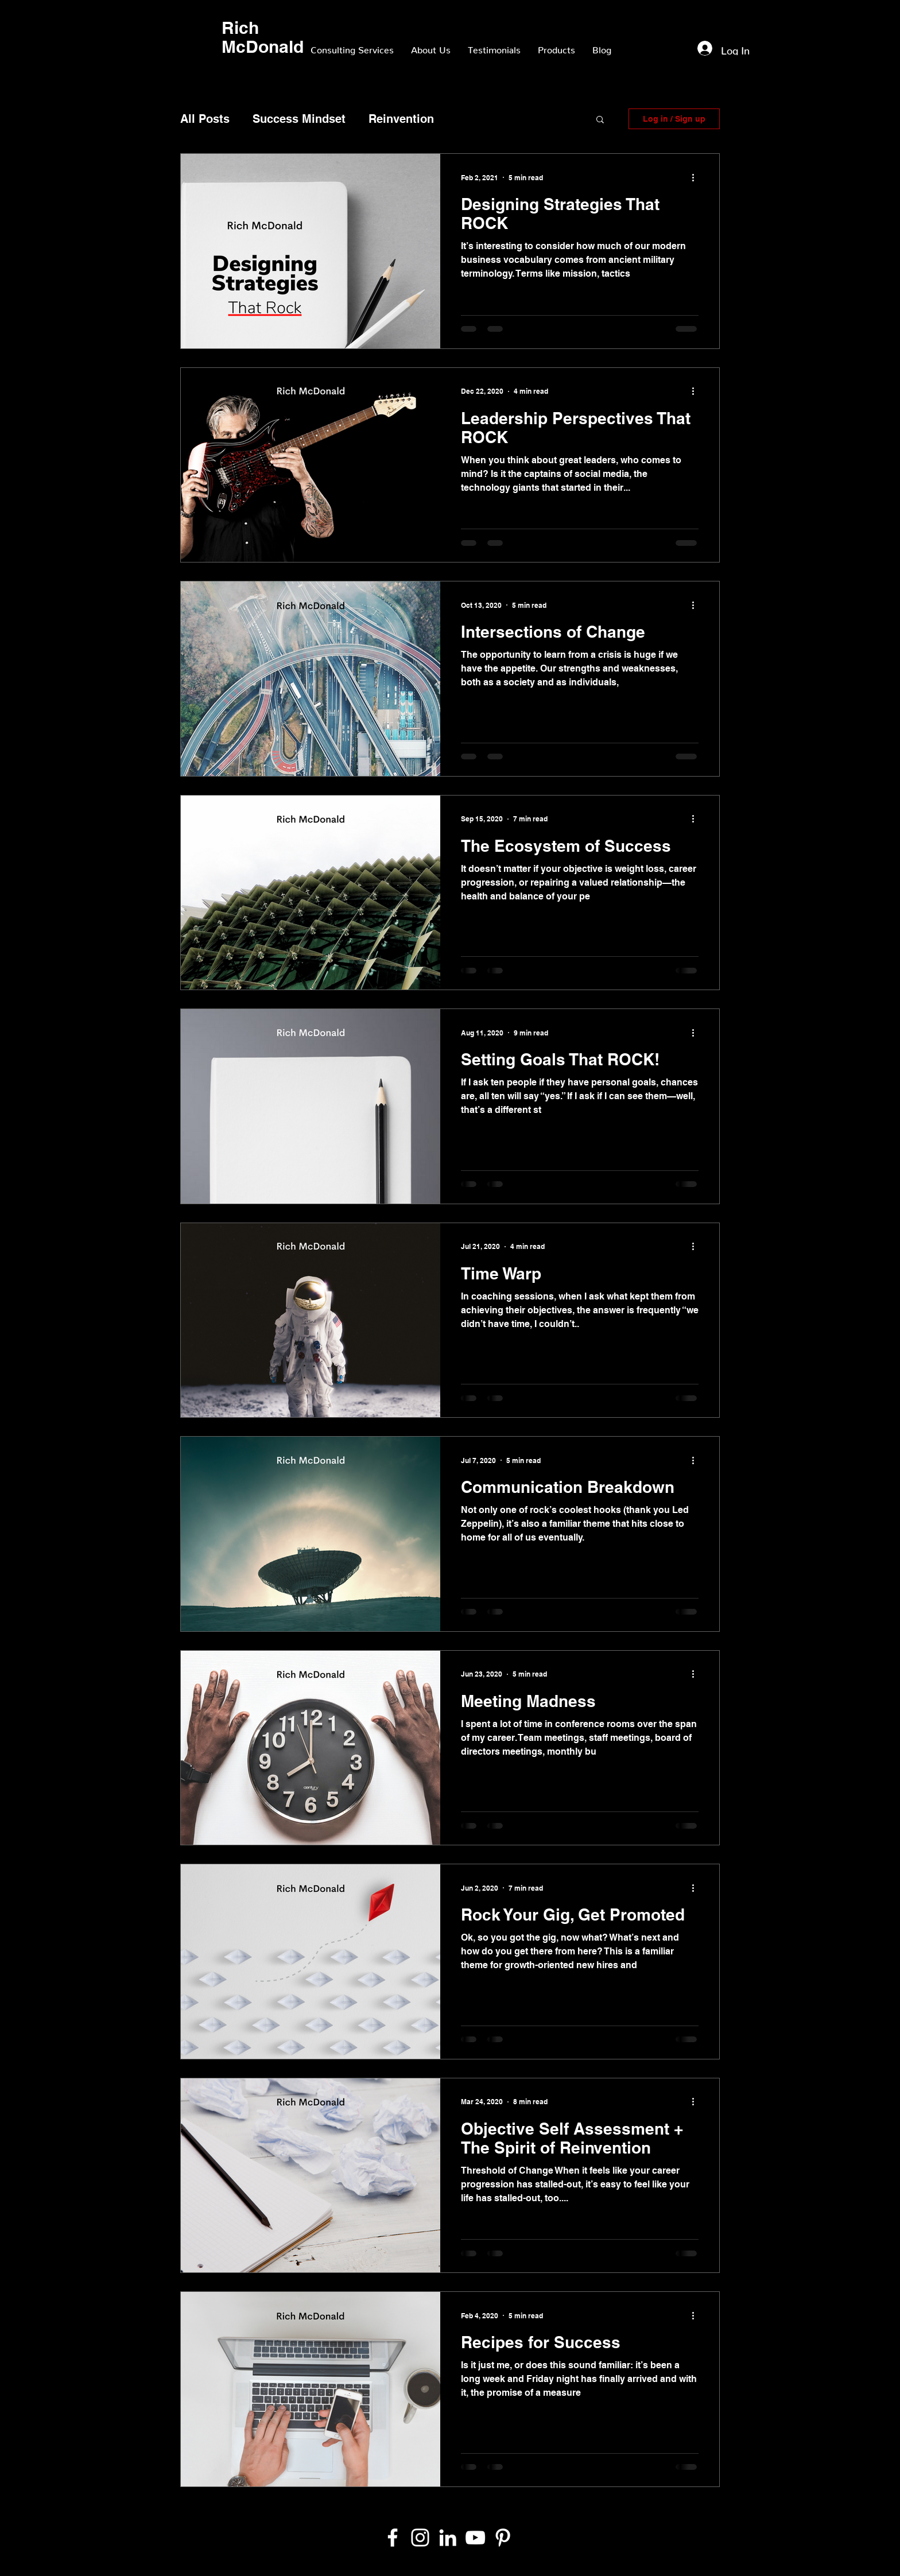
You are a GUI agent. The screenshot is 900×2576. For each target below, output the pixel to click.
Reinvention (401, 119)
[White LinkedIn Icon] (448, 2537)
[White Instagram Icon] (420, 2537)
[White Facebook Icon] (393, 2537)
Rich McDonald (263, 37)
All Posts (205, 119)
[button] (600, 120)
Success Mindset (299, 119)
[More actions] (697, 177)
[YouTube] (475, 2537)
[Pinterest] (503, 2537)
